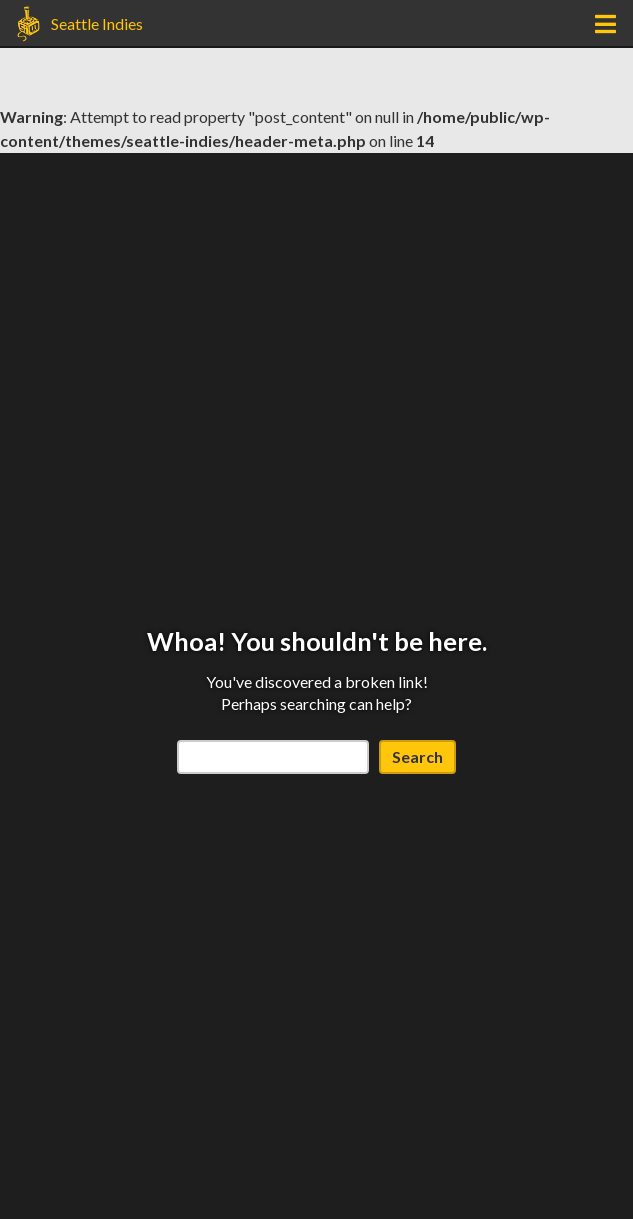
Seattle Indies (97, 23)
